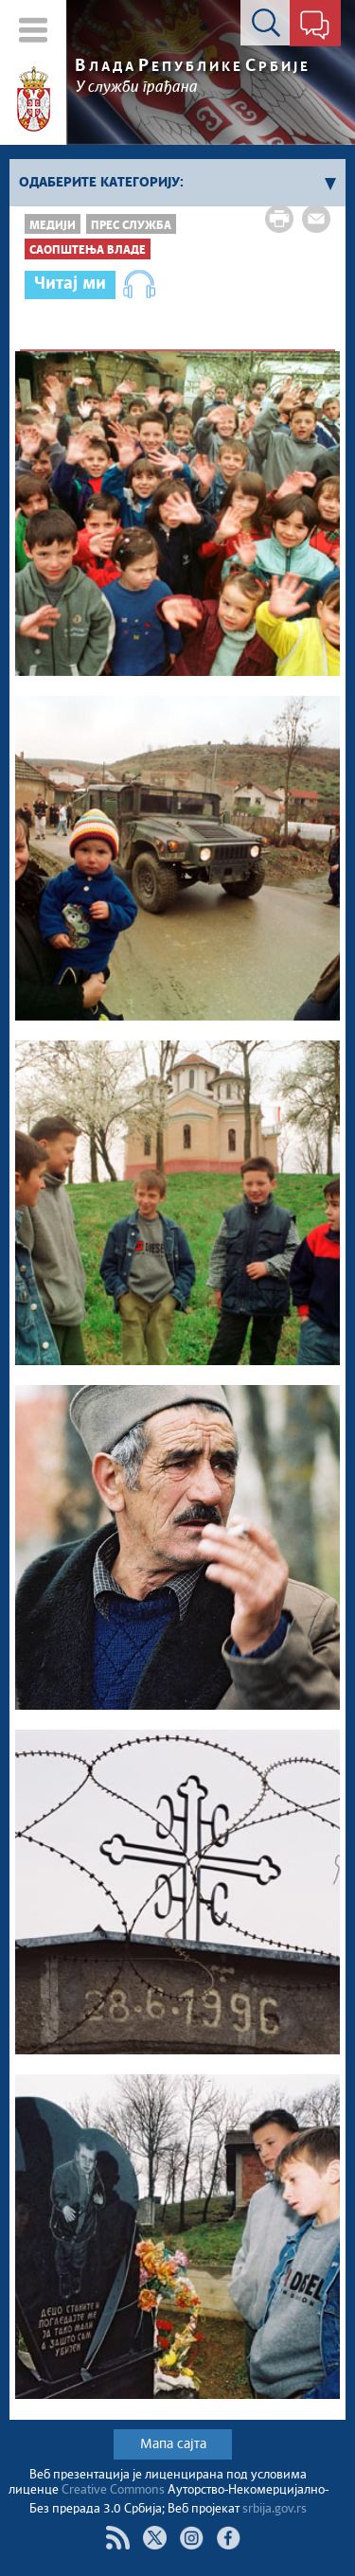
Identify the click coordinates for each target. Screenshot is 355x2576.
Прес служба (131, 226)
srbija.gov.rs (274, 2509)
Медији (52, 226)
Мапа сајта (173, 2444)
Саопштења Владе (87, 250)
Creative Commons (113, 2490)
